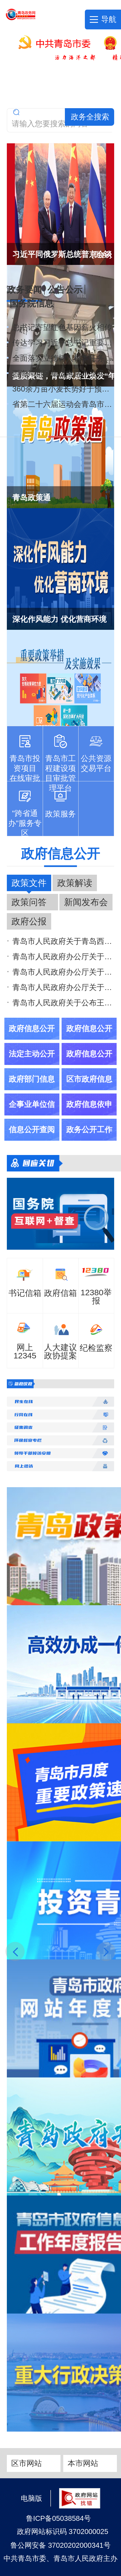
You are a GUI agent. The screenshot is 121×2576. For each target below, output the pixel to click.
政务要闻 (24, 291)
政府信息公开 (60, 853)
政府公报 (29, 921)
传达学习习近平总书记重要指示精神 (63, 343)
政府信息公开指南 (32, 1039)
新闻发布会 (86, 902)
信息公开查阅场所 (32, 1140)
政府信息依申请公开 (89, 1115)
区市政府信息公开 (89, 1090)
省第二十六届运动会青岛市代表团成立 (63, 404)
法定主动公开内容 (32, 1065)
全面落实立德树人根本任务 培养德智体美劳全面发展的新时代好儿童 (63, 358)
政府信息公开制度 (89, 1039)
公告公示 (64, 290)
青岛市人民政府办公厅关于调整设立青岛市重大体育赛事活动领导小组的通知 (63, 956)
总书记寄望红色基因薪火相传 (62, 327)
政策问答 (29, 902)
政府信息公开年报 (89, 1065)
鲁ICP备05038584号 (58, 2518)
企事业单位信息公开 (32, 1115)
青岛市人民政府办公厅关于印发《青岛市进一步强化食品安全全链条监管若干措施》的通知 (63, 972)
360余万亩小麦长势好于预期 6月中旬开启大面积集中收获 (63, 389)
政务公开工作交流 (89, 1140)
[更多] (101, 254)
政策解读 (74, 883)
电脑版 (31, 2498)
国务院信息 (31, 303)
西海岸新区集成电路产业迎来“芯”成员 (63, 373)
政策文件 (29, 883)
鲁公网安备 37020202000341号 (60, 2545)
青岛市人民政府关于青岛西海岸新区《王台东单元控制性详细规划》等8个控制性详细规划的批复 (63, 941)
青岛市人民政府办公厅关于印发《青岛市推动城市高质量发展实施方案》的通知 (63, 987)
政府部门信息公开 (32, 1090)
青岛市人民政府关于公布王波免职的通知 (63, 1002)
